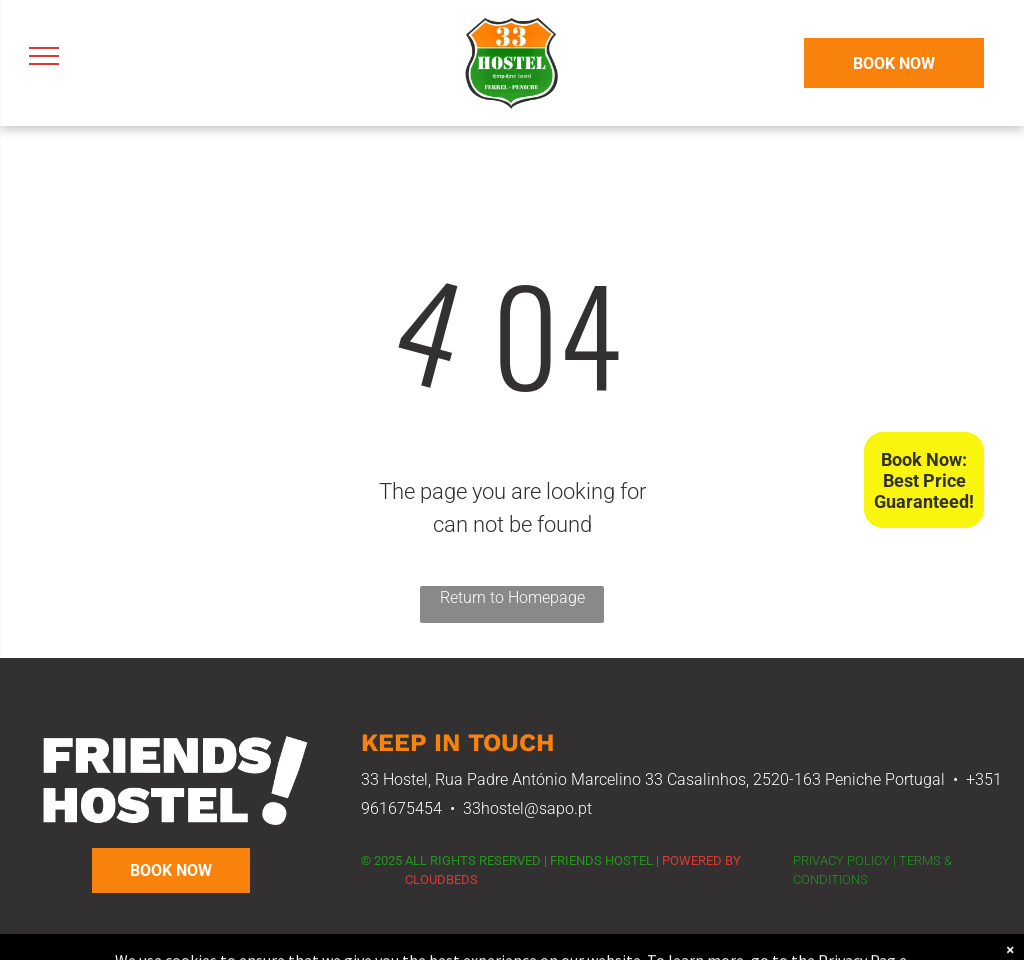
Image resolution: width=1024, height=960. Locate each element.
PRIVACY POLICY (841, 860)
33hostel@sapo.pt (527, 808)
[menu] (44, 56)
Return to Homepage (512, 597)
